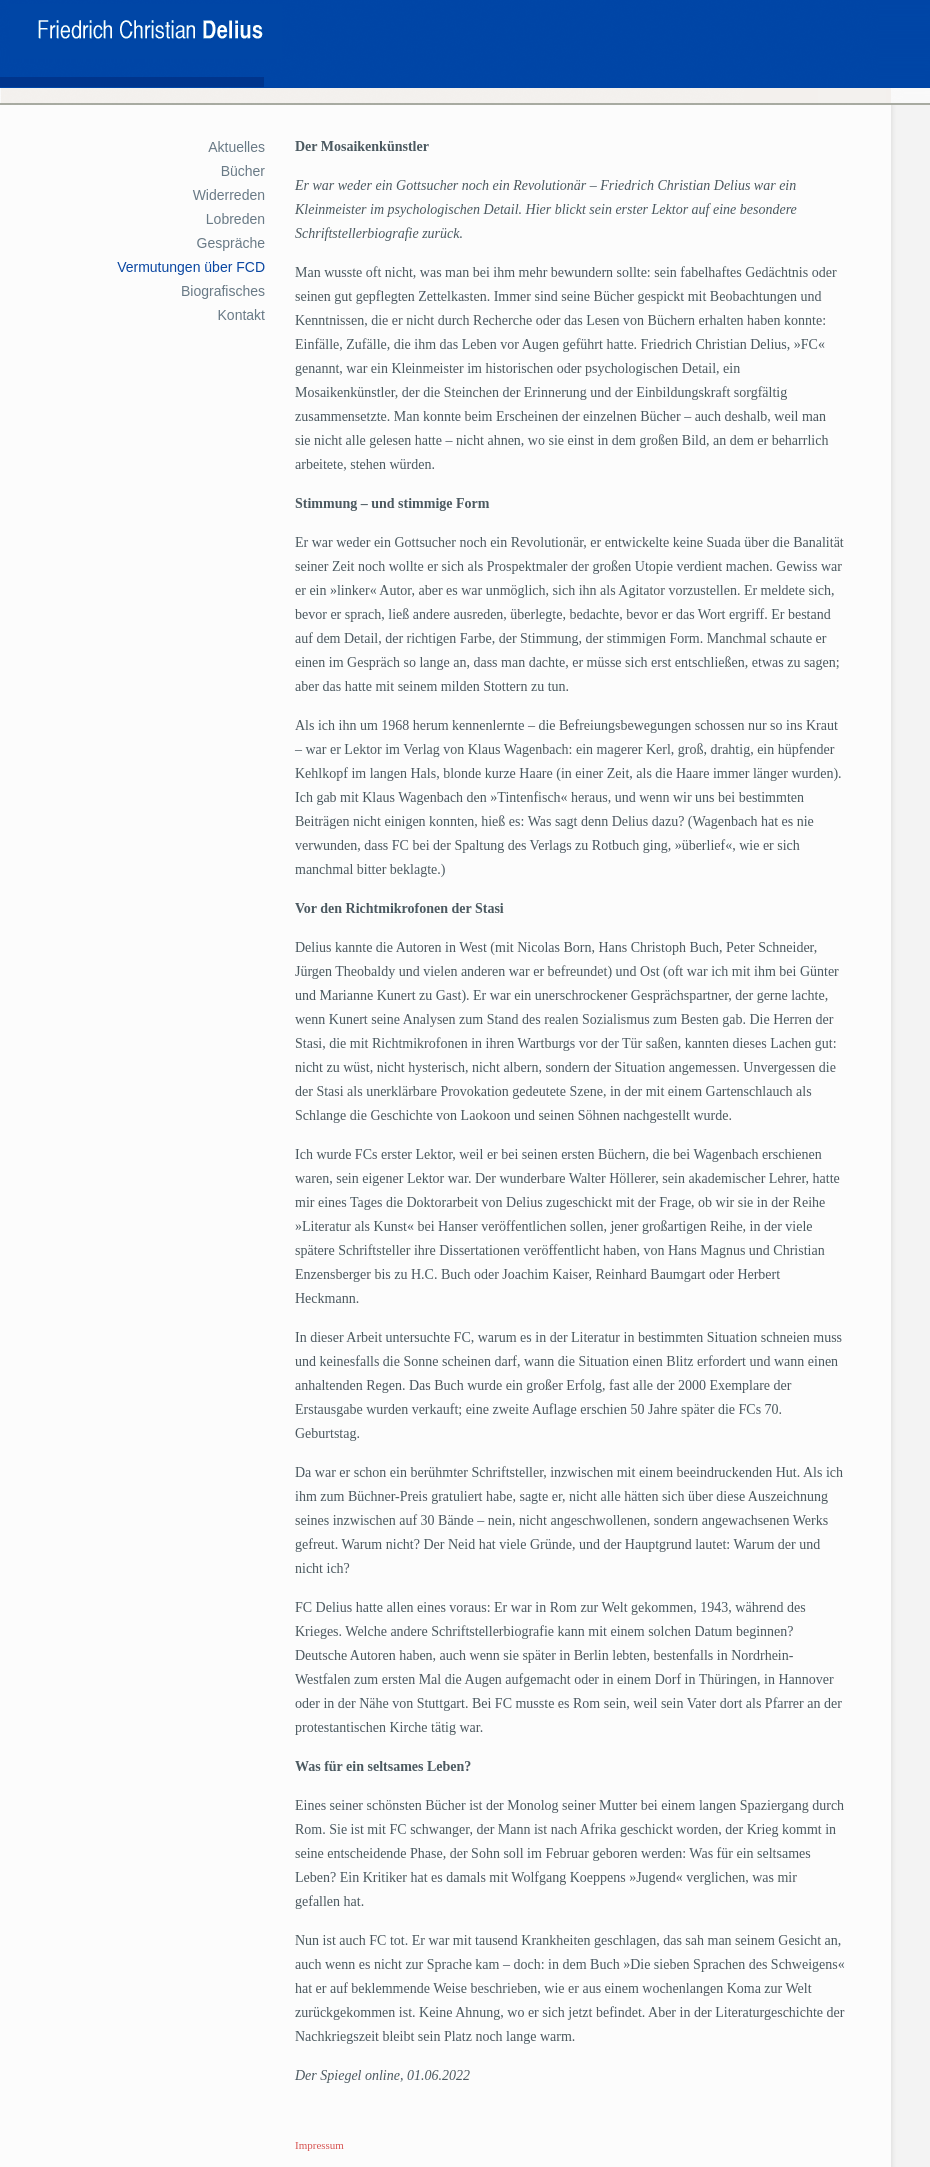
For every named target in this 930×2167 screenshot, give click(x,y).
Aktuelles (236, 147)
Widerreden (229, 195)
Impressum (319, 2145)
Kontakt (241, 315)
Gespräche (231, 243)
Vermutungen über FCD (191, 267)
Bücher (243, 171)
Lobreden (235, 219)
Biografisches (223, 291)
